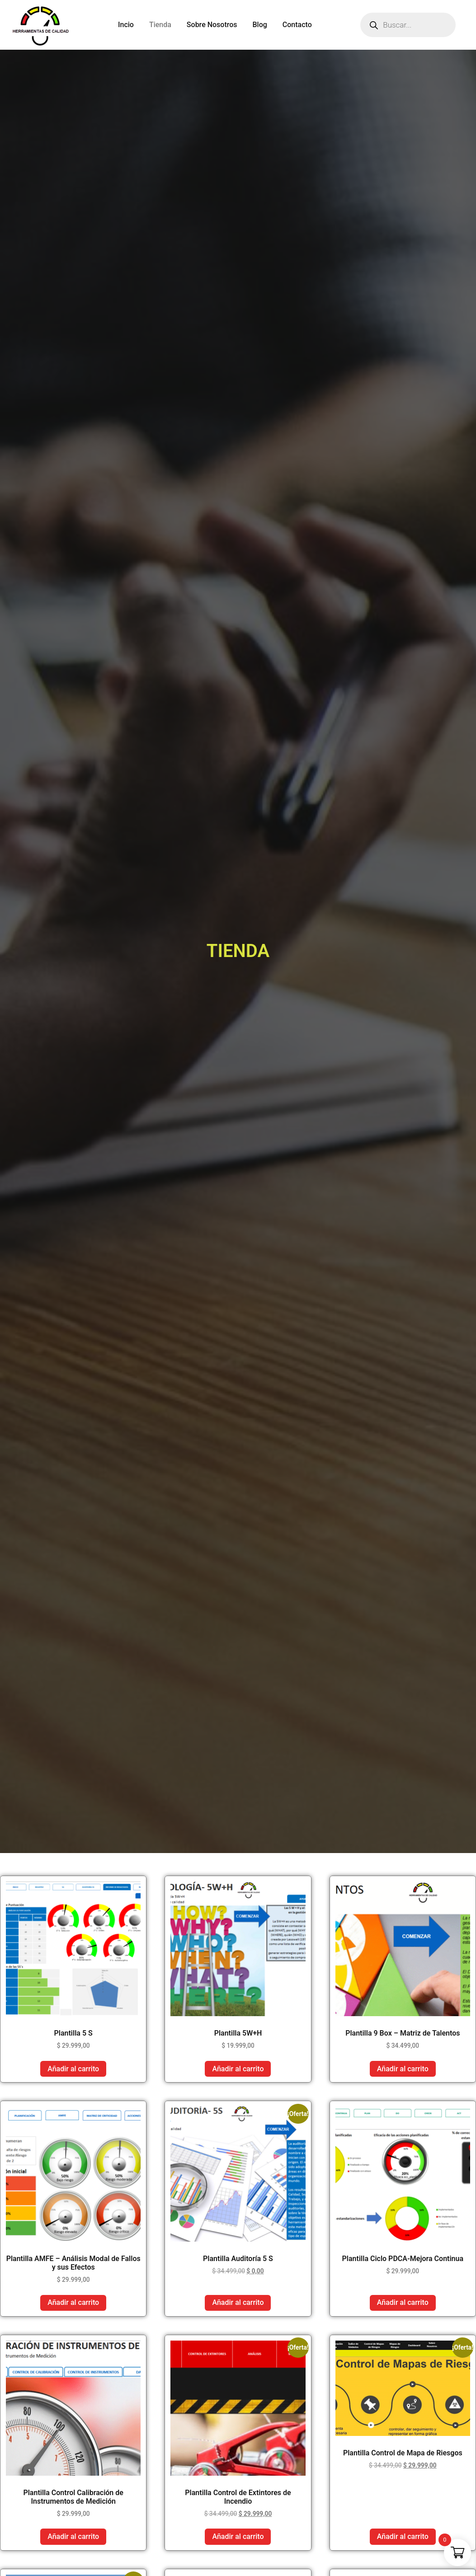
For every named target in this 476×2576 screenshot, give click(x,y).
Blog (260, 24)
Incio (126, 24)
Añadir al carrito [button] (73, 2069)
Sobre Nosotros (212, 24)
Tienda (160, 24)
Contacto (297, 24)
